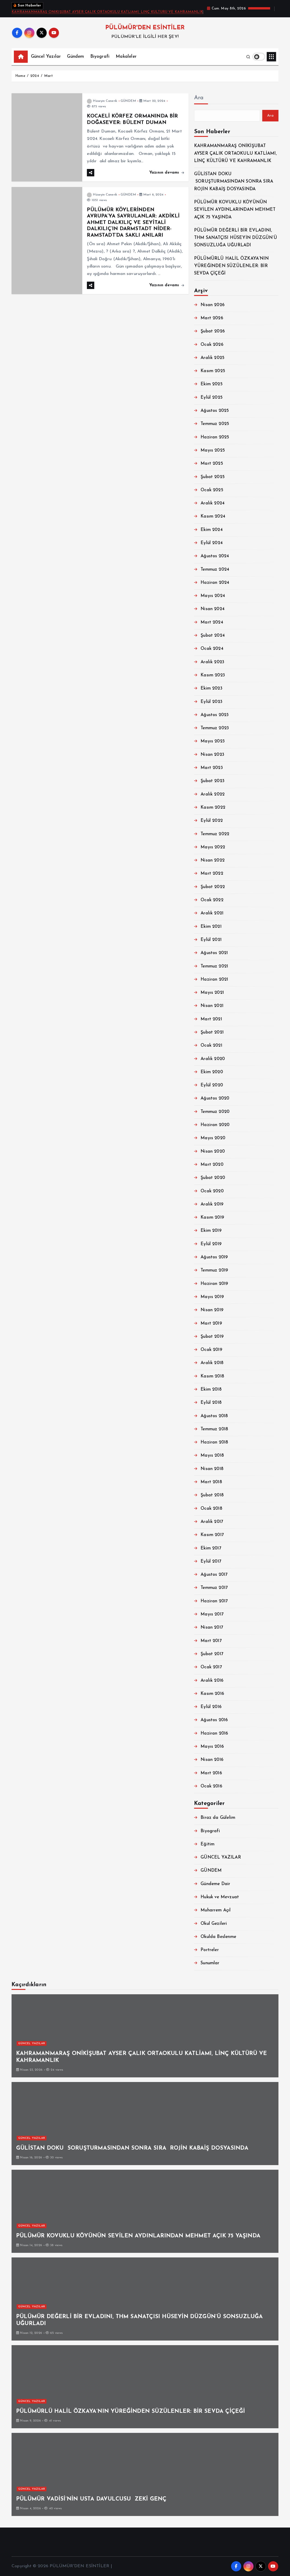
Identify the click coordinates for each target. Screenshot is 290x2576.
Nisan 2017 (212, 1627)
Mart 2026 (212, 318)
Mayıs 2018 (212, 1456)
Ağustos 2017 (214, 1575)
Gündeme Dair (215, 1884)
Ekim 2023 (211, 688)
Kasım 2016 (212, 1694)
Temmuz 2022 (215, 834)
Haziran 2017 (214, 1601)
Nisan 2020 (213, 1151)
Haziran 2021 (214, 979)
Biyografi (100, 56)
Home (20, 76)
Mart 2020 (212, 1165)
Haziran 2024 (215, 583)
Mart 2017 (211, 1641)
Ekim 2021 (211, 927)
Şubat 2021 (212, 1032)
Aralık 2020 (213, 1059)
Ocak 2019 (211, 1350)
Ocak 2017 (211, 1667)
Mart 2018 (211, 1482)
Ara (199, 98)
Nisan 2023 (212, 755)
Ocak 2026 (212, 345)
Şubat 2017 (212, 1654)
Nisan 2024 (213, 609)
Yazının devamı (166, 173)
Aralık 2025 (212, 358)
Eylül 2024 (212, 543)
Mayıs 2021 (212, 993)
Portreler (210, 1950)
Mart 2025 (212, 463)
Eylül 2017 (211, 1561)
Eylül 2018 (211, 1403)
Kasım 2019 (212, 1217)
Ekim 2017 (211, 1548)
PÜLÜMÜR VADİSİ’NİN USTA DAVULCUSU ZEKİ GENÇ (91, 2499)
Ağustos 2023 (215, 715)
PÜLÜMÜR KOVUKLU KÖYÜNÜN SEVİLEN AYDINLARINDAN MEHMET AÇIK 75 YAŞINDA (234, 210)
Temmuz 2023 (215, 728)
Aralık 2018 (212, 1363)
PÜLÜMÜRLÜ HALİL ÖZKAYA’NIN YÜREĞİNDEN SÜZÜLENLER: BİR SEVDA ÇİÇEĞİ (231, 266)
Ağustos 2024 (215, 556)
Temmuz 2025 (215, 424)
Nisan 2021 (212, 1006)
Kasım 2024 (213, 516)
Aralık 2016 (212, 1680)
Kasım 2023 (213, 675)
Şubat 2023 (212, 781)
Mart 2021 (211, 1019)
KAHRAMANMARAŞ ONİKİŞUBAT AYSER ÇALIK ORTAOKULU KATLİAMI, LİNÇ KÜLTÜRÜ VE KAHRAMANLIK (107, 12)
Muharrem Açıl (216, 1910)
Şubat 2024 (213, 635)
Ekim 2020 (212, 1072)
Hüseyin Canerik (102, 101)
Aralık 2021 (212, 913)
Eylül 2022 (212, 821)
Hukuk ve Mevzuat (220, 1897)
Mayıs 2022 (213, 847)
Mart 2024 (212, 622)
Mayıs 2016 (212, 1746)
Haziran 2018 (214, 1442)
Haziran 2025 (215, 437)
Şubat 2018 (212, 1495)
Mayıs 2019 (212, 1297)
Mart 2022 (212, 873)
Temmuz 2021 (214, 966)
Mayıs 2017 (212, 1614)
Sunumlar (210, 1963)
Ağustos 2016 (214, 1720)
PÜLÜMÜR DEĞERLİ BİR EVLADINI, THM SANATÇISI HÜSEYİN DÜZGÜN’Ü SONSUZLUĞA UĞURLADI (235, 238)
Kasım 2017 (212, 1535)
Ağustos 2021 (214, 953)
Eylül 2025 (212, 397)
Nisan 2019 (212, 1310)
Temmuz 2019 (214, 1270)
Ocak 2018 (211, 1508)
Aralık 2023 (212, 662)
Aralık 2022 (213, 794)
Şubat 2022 (213, 887)
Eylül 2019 (211, 1244)
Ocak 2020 (212, 1191)
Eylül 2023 (211, 702)
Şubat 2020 (213, 1178)
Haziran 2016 (214, 1733)
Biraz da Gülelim (218, 1818)
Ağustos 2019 (214, 1257)
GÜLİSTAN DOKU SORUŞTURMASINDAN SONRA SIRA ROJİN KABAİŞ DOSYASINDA (234, 181)
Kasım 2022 (213, 807)
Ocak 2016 (211, 1786)
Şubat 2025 (213, 477)
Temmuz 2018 (214, 1429)
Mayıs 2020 (213, 1138)
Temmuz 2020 (215, 1112)
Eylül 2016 (211, 1707)
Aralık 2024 (213, 503)
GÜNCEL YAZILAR (221, 1857)
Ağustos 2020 (215, 1099)
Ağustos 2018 (214, 1416)
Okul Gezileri (214, 1924)
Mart (48, 76)
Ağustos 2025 (215, 411)
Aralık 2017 (212, 1522)
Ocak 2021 (211, 1045)
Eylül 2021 (211, 940)
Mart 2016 (211, 1773)
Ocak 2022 (212, 900)
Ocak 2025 (212, 490)
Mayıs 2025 (213, 450)
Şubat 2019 (212, 1337)
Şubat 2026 (213, 331)
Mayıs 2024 (213, 596)
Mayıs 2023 (213, 741)
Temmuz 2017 (214, 1588)
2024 (34, 76)
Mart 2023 (212, 768)
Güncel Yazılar (46, 56)
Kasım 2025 (213, 371)
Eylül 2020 (212, 1085)
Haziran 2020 (215, 1125)
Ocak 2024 (212, 649)
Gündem (75, 56)
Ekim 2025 (212, 384)
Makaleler (126, 56)
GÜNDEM (128, 101)
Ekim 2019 (211, 1231)
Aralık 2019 (212, 1204)
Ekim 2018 (211, 1389)
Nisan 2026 (213, 305)
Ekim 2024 (212, 530)
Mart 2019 (211, 1323)
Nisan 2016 (212, 1760)
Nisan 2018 (212, 1469)
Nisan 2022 (213, 860)
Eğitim (207, 1844)
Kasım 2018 (212, 1376)
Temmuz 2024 (215, 569)
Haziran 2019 (214, 1284)
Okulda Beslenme (218, 1937)
